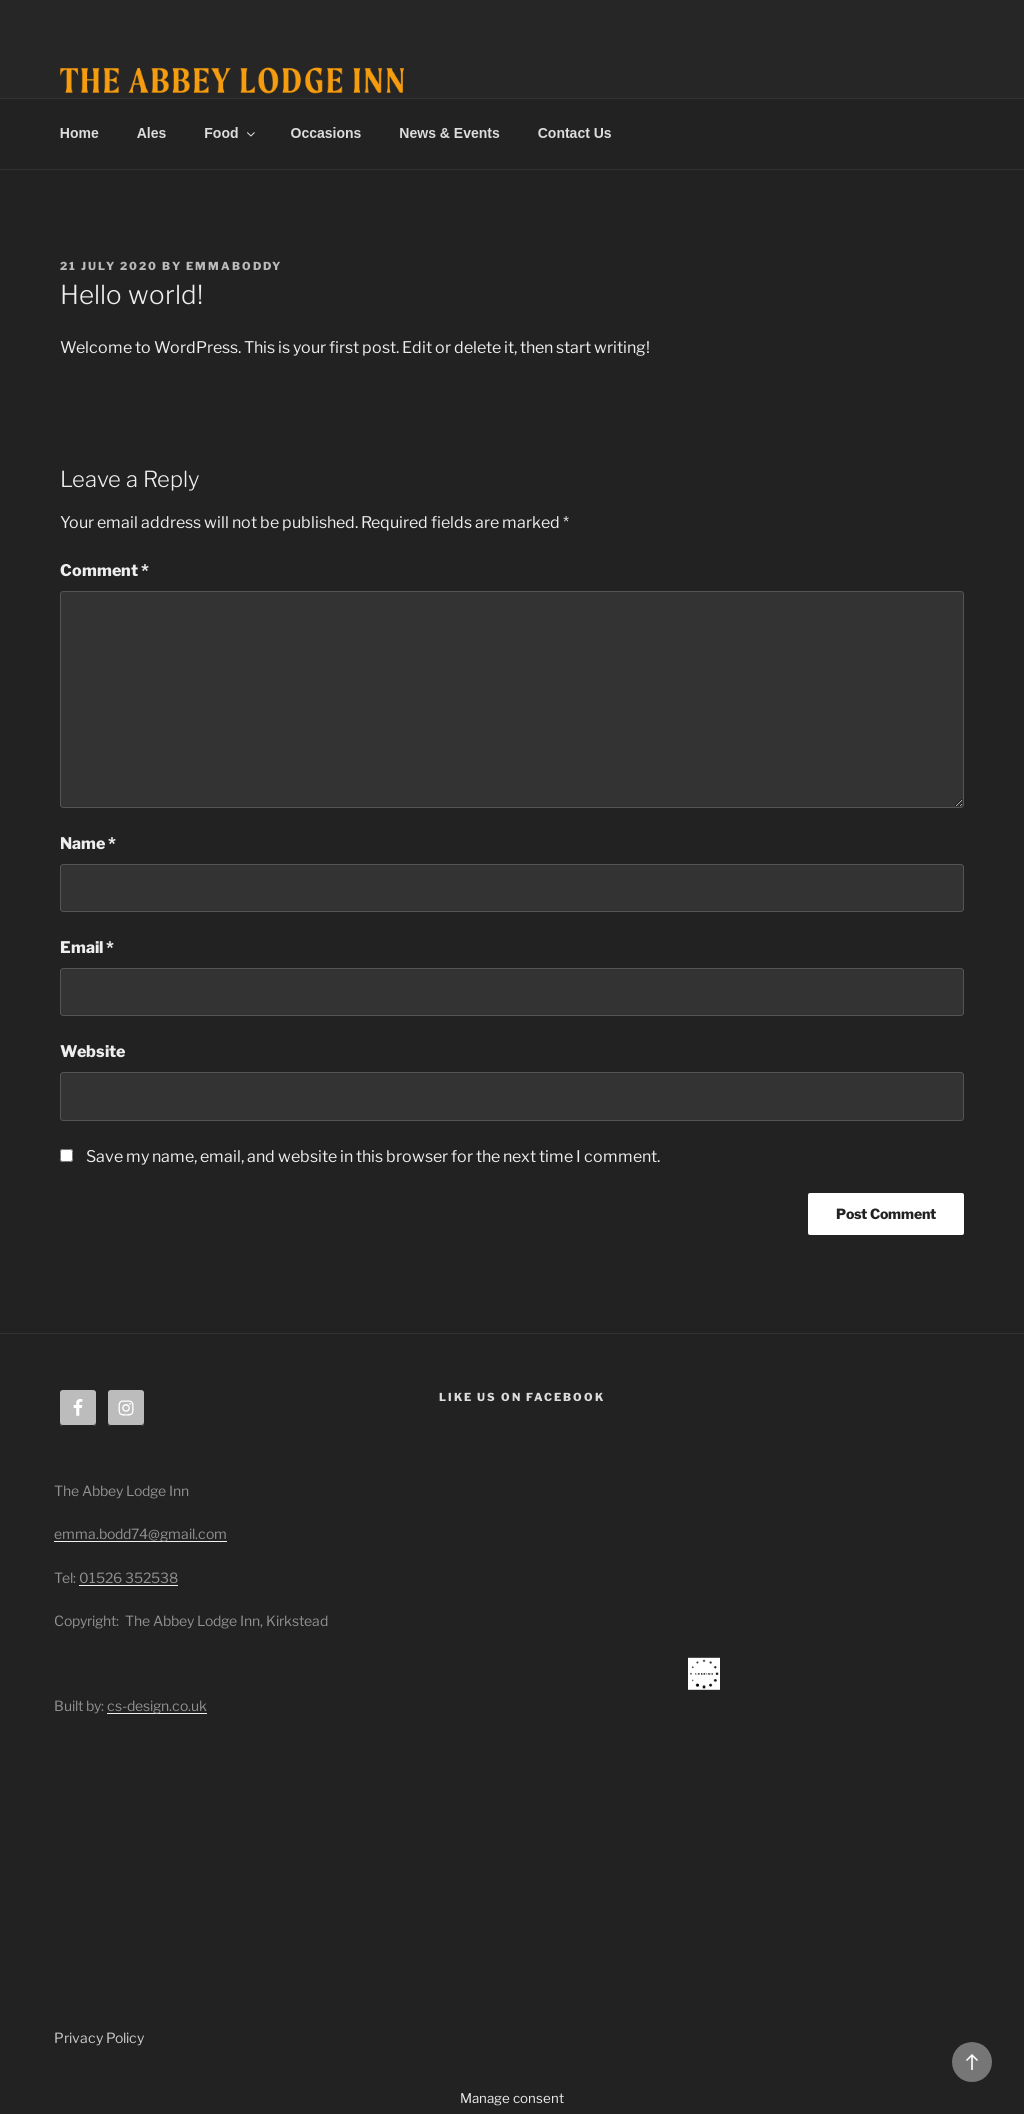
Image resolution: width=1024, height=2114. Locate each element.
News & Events (449, 133)
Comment (104, 570)
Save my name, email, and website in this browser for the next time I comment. (373, 1156)
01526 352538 (128, 1577)
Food (230, 133)
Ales (152, 133)
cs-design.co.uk (157, 1705)
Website (92, 1051)
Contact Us (575, 133)
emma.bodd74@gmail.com (140, 1533)
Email (87, 947)
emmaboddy (234, 266)
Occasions (326, 133)
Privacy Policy (99, 2037)
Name (88, 843)
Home (79, 133)
